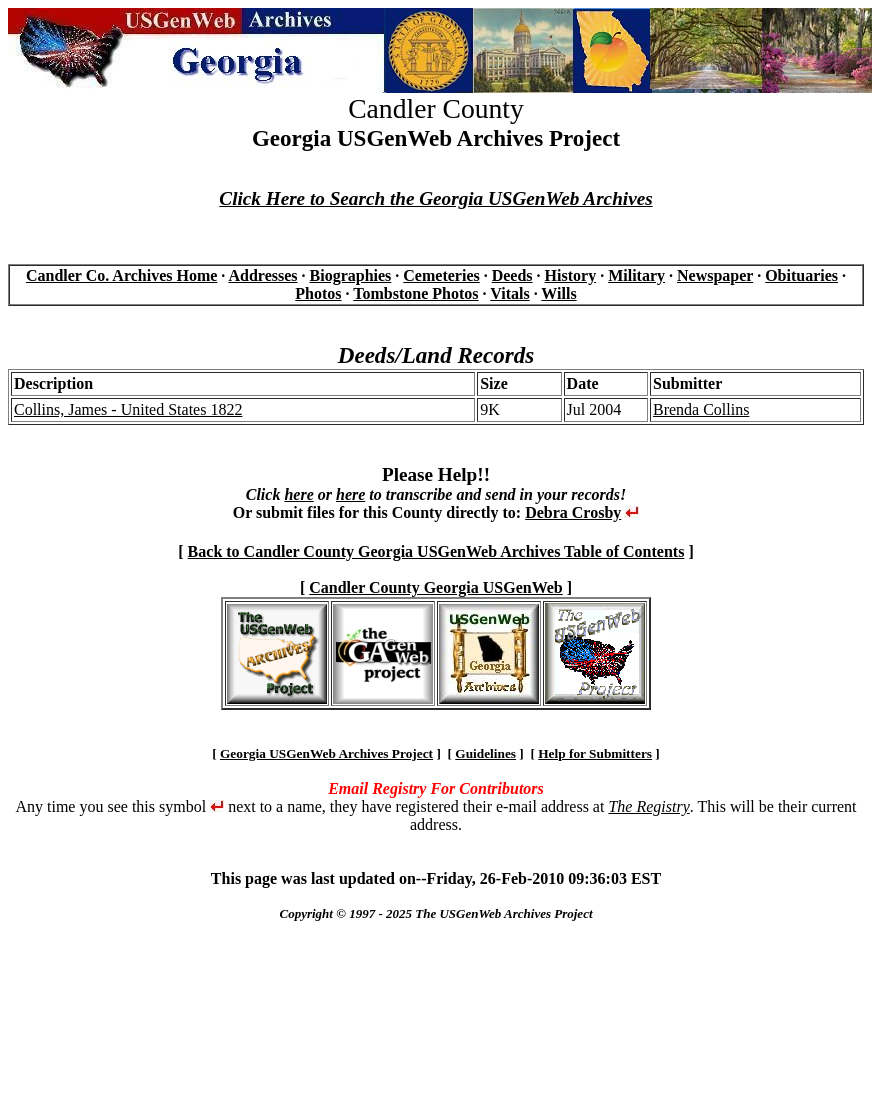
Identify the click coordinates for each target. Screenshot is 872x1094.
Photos (318, 293)
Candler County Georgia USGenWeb (436, 587)
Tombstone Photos (415, 293)
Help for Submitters (595, 753)
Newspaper (715, 275)
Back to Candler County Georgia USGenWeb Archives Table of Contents (436, 551)
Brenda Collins (701, 409)
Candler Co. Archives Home (121, 275)
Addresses (262, 275)
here (298, 494)
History (571, 275)
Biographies (351, 275)
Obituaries (801, 275)
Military (636, 275)
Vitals (509, 293)
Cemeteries (441, 275)
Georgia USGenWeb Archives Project (326, 753)
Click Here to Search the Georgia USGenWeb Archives (435, 198)
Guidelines (485, 753)
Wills (558, 293)
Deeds (512, 275)
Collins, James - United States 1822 (128, 409)
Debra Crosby (573, 512)
